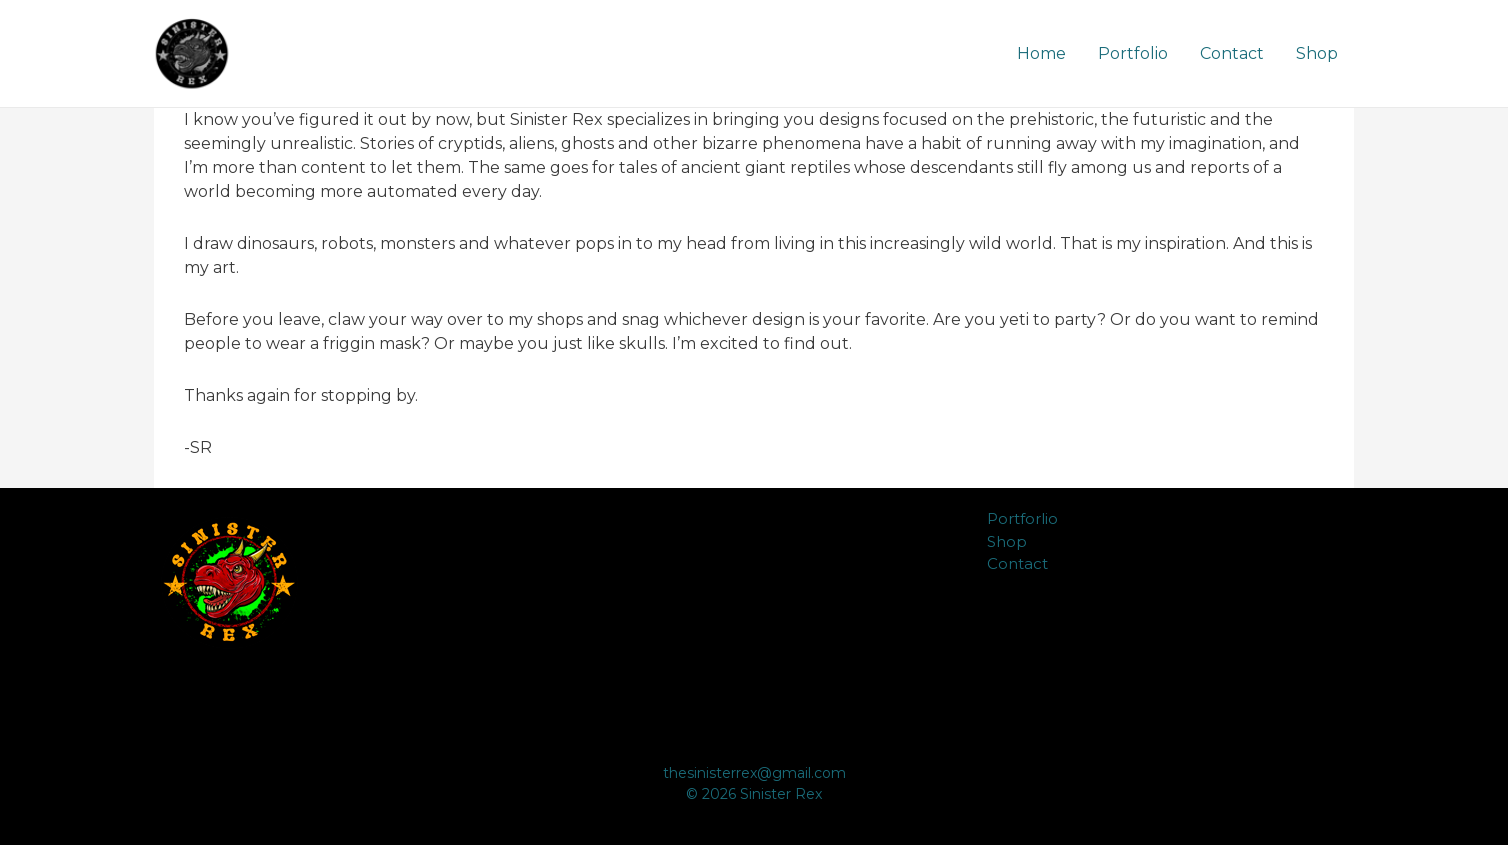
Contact (1232, 53)
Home (1041, 53)
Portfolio (1133, 53)
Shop (1317, 53)
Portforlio (1022, 518)
